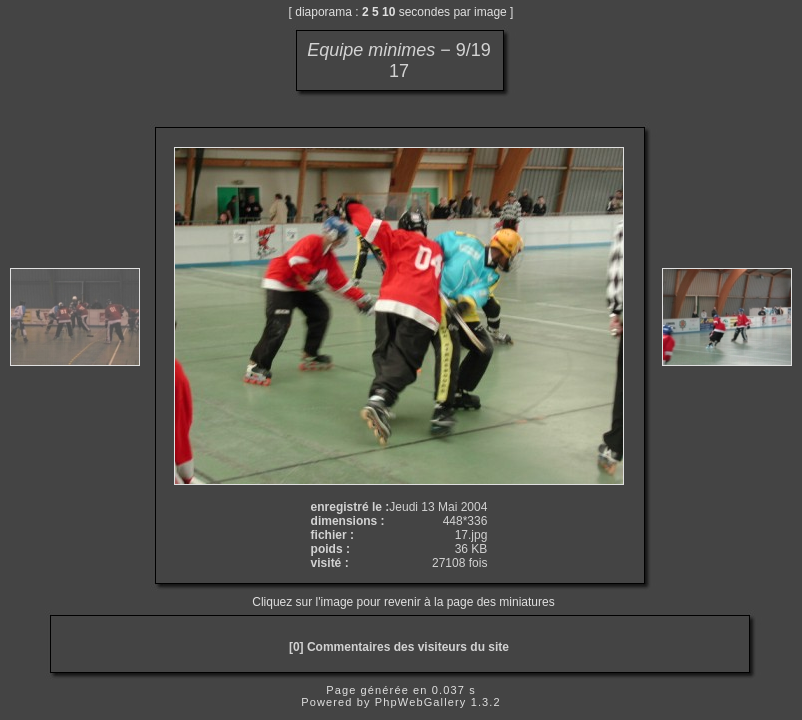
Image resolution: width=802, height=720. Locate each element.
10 (388, 12)
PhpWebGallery (421, 702)
